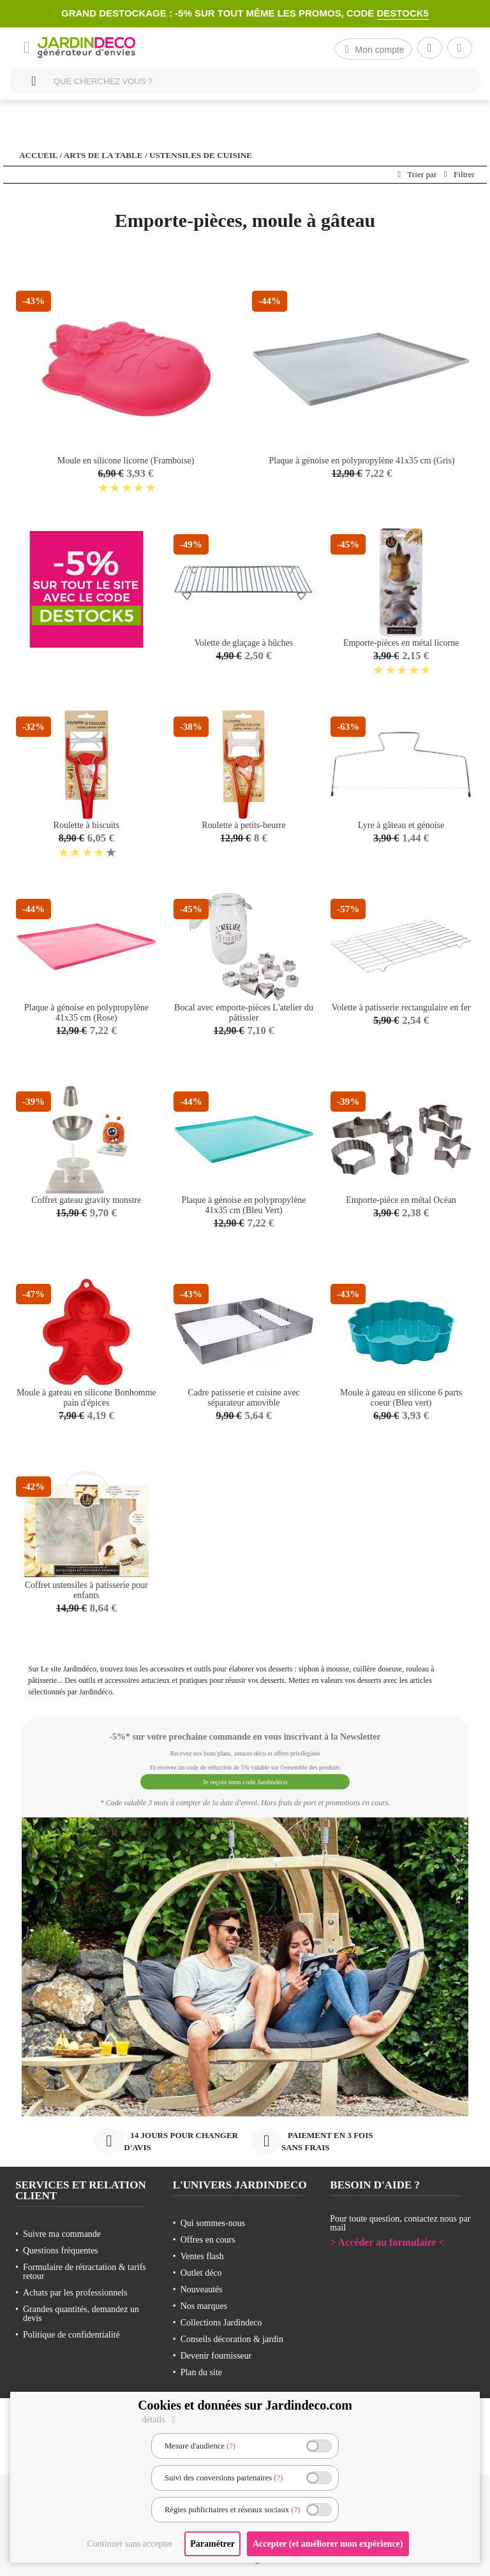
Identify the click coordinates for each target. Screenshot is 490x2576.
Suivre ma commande (62, 2231)
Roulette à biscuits (86, 825)
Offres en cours (208, 2236)
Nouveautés (202, 2286)
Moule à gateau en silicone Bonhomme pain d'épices (86, 1398)
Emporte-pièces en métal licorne (401, 643)
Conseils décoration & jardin (232, 2336)
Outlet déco (201, 2269)
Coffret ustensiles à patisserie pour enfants (86, 1590)
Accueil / (40, 155)
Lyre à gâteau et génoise (401, 825)
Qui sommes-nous (213, 2220)
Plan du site (201, 2369)
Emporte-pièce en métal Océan (401, 1200)
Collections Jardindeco (221, 2319)
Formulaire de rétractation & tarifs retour (84, 2268)
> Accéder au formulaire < (387, 2239)
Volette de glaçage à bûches (244, 643)
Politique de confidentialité (71, 2331)
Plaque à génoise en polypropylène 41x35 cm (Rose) (86, 1012)
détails (161, 2419)
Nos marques (204, 2303)
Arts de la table (103, 155)
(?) (230, 2445)
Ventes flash (202, 2253)
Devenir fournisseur (216, 2352)
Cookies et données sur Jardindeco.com (245, 2405)
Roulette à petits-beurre (243, 825)
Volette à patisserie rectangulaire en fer (401, 1007)
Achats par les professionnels (75, 2289)
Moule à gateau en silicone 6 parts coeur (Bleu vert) (401, 1398)
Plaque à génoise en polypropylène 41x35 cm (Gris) (361, 460)
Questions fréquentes (60, 2247)
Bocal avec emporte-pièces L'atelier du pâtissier (243, 1012)
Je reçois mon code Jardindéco (245, 1780)
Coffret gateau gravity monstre (86, 1200)
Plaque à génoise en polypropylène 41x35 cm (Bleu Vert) (243, 1205)
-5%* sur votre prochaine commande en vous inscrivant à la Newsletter (244, 1737)
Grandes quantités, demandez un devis (81, 2310)
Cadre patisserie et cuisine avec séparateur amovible (244, 1398)
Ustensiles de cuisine (200, 155)
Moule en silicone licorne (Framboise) (126, 460)
